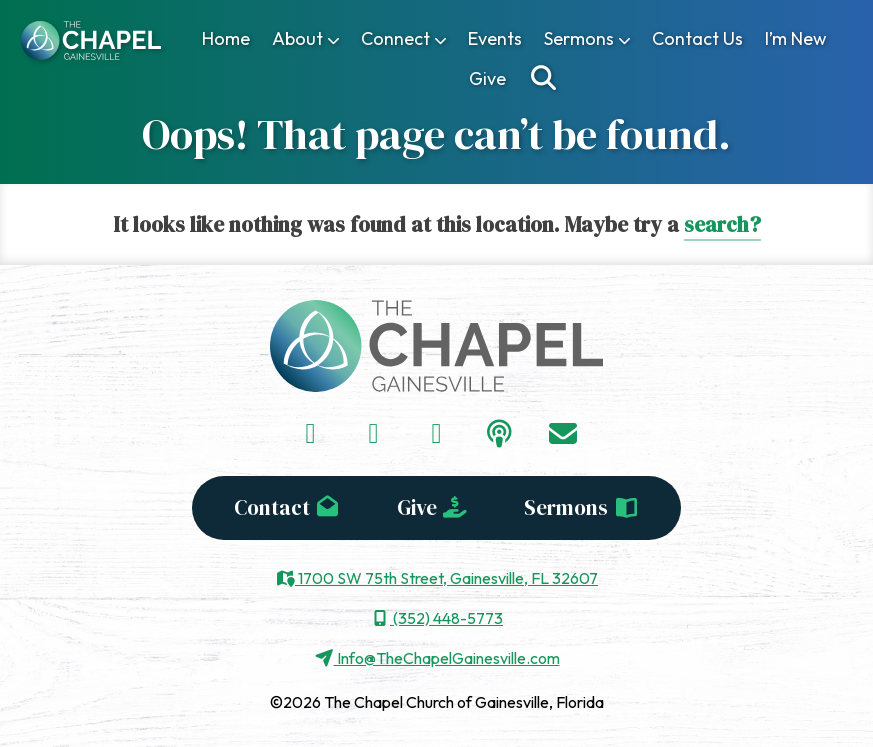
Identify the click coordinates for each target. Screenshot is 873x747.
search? (722, 224)
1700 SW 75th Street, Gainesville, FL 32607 (436, 578)
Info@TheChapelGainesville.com (437, 658)
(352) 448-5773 (436, 618)
